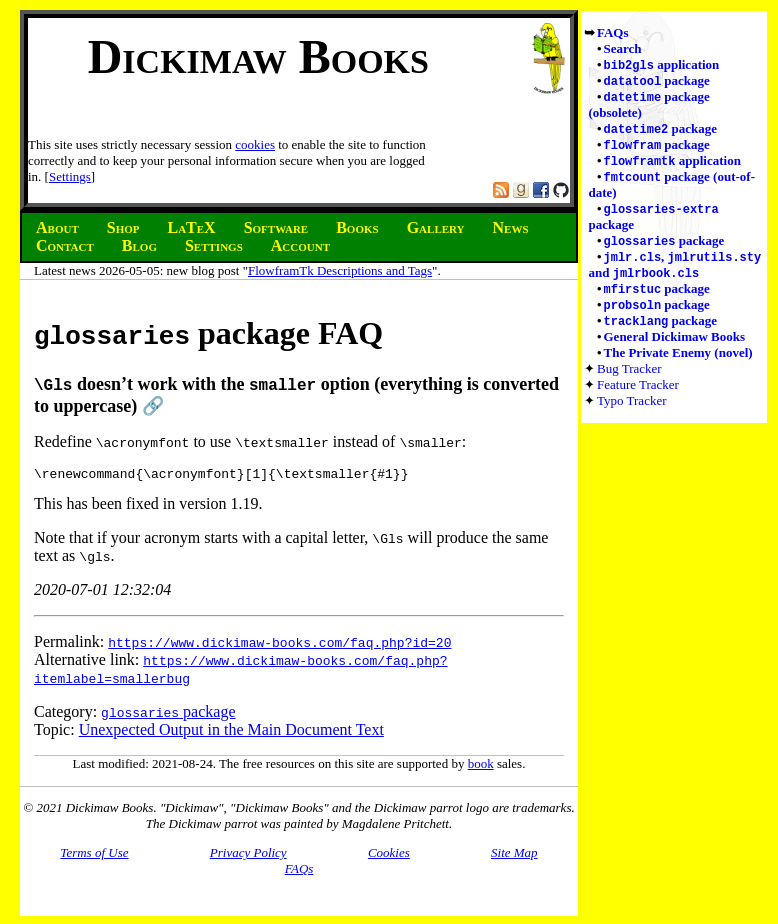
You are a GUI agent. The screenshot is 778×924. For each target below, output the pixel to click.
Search (623, 48)
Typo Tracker (632, 414)
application (662, 65)
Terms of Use (94, 856)
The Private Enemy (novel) (678, 366)
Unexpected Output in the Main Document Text (231, 733)
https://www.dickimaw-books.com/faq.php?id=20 (279, 646)
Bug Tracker (629, 382)
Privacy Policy (248, 856)
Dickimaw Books (258, 56)
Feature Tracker (638, 398)
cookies (255, 144)
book (481, 767)
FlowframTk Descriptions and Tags (340, 270)
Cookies (389, 856)
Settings (70, 176)
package (657, 82)
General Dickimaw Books (675, 350)
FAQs (613, 32)
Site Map (514, 856)
